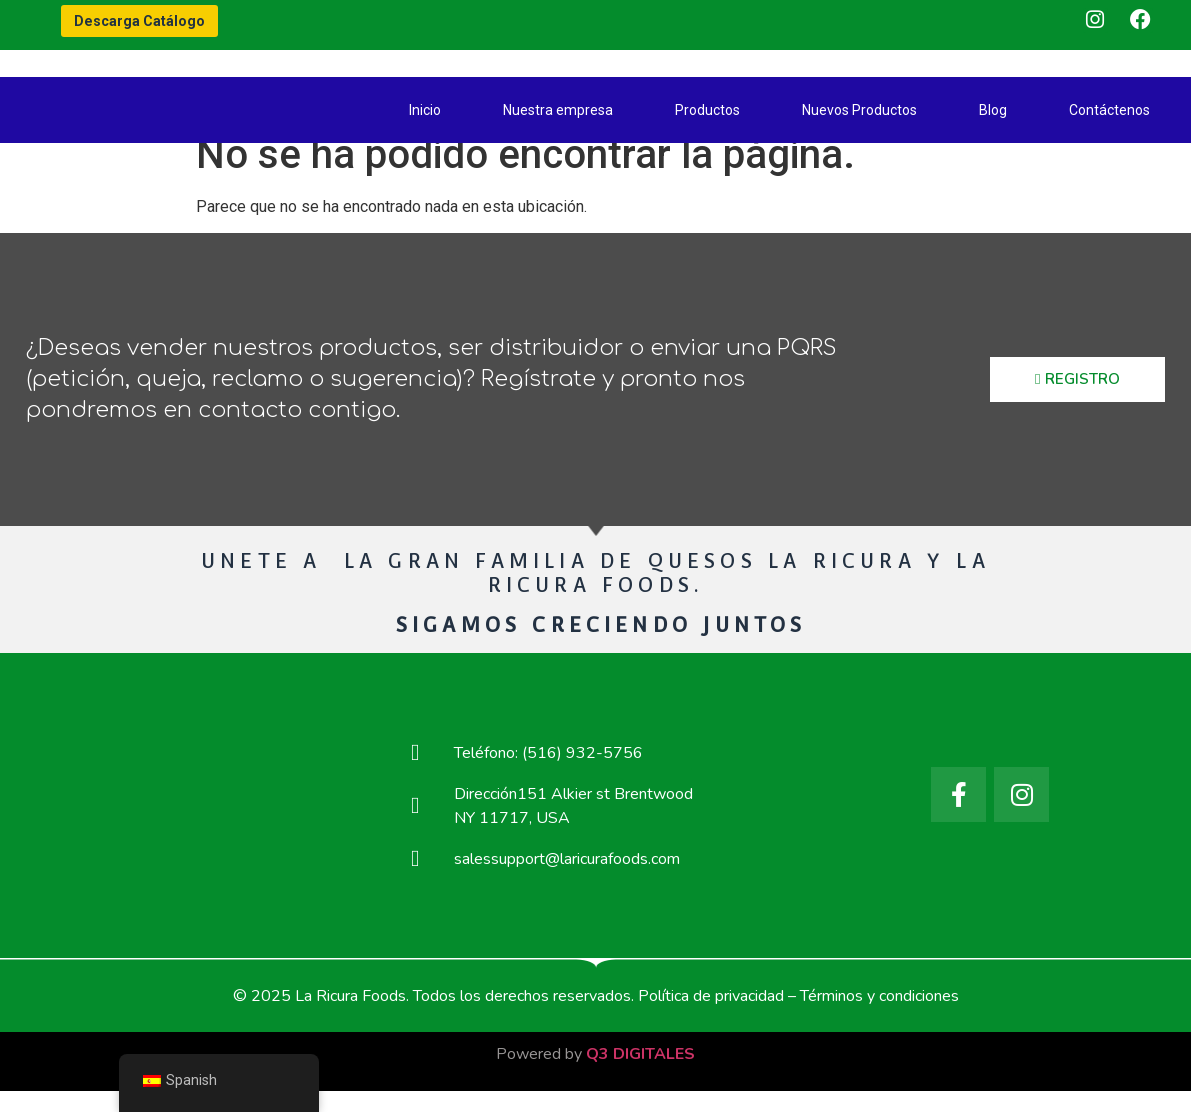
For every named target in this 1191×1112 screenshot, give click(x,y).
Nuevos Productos (859, 110)
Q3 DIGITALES (640, 1076)
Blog (993, 110)
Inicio (425, 110)
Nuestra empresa (558, 110)
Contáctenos (1109, 110)
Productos (707, 110)
